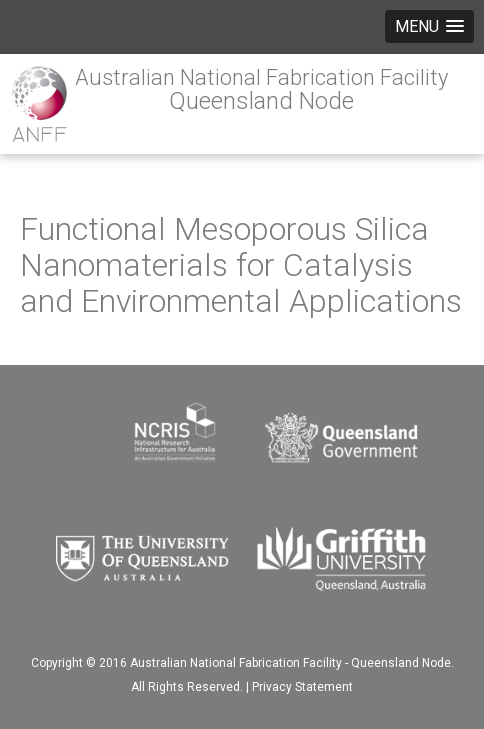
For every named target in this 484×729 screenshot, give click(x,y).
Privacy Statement (302, 687)
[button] (429, 26)
